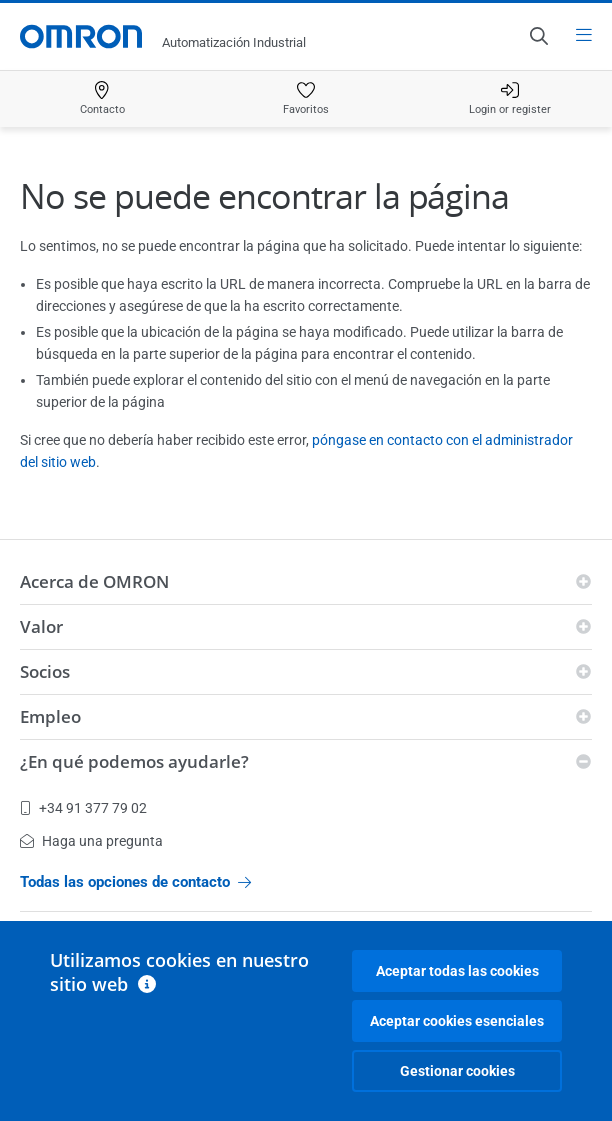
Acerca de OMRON (94, 581)
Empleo (50, 716)
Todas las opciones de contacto (135, 882)
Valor (41, 626)
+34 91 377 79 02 (83, 808)
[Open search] (538, 36)
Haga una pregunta (91, 841)
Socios (45, 671)
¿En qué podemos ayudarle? (134, 761)
